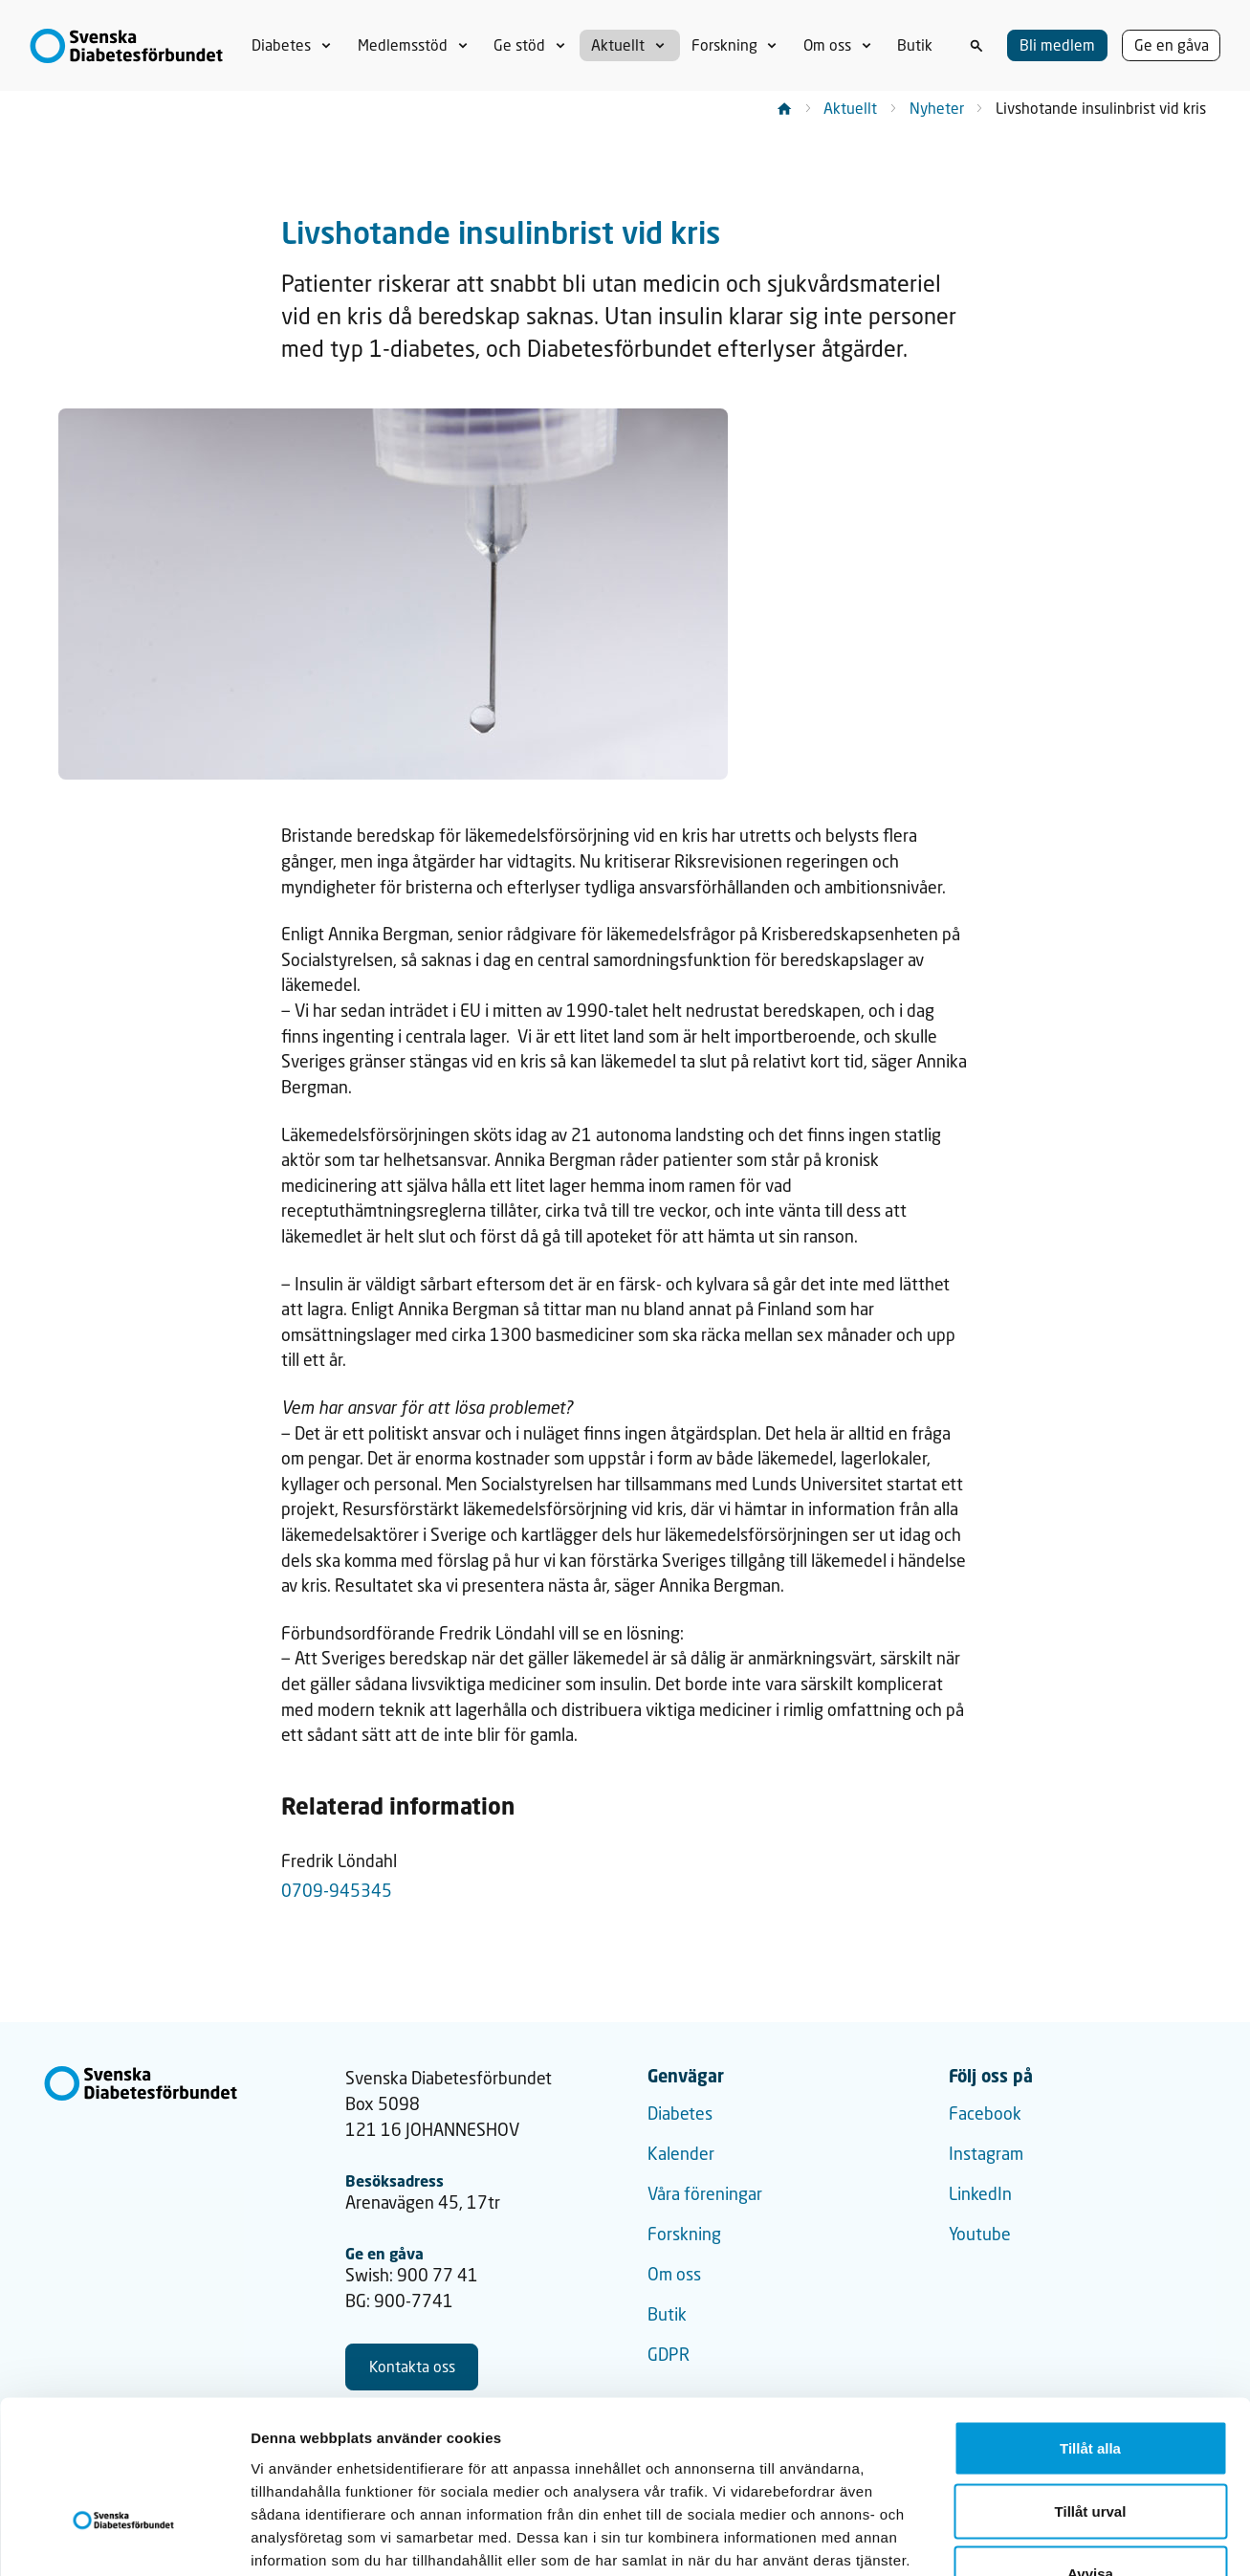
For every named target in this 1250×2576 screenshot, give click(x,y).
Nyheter (937, 108)
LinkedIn (980, 2194)
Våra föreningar (704, 2194)
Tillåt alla (1090, 2325)
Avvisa (1090, 2450)
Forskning (684, 2234)
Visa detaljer (1039, 2538)
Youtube (980, 2234)
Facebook (985, 2113)
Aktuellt (850, 108)
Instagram (986, 2154)
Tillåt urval (1091, 2388)
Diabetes (680, 2113)
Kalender (680, 2154)
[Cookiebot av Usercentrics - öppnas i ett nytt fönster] (124, 2538)
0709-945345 (336, 1891)
